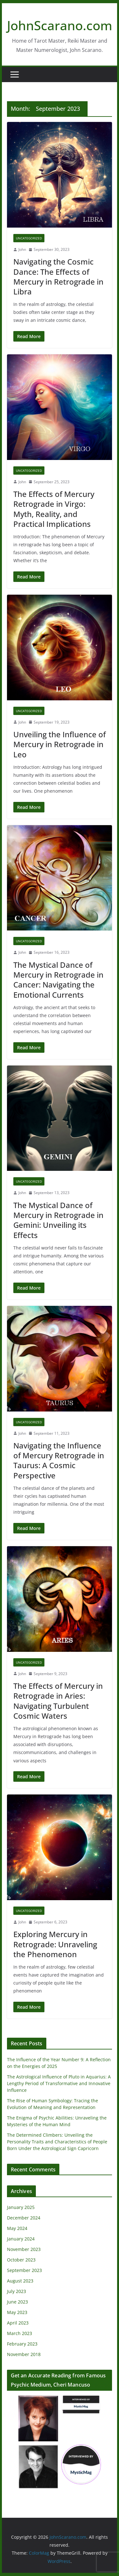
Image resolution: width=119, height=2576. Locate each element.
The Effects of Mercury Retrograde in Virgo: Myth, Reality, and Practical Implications (53, 509)
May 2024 (17, 2228)
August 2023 (20, 2281)
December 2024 (23, 2218)
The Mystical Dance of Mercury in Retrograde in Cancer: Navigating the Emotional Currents (58, 979)
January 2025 (21, 2207)
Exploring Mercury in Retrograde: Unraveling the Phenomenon (55, 1944)
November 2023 (24, 2249)
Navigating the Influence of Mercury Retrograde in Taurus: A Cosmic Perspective (58, 1460)
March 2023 (19, 2333)
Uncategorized (29, 238)
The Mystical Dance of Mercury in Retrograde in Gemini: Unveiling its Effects (58, 1220)
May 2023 (17, 2312)
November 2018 (24, 2354)
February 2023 (22, 2344)
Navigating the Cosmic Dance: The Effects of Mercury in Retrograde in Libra (58, 276)
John (22, 249)
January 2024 (21, 2239)
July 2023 (16, 2291)
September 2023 (24, 2270)
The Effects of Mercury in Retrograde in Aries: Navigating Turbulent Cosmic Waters (58, 1701)
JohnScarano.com (59, 25)
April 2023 (18, 2323)
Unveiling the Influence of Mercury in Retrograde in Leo (59, 744)
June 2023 (17, 2302)
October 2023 (21, 2260)
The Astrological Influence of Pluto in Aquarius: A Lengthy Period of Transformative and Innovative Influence (59, 2083)
